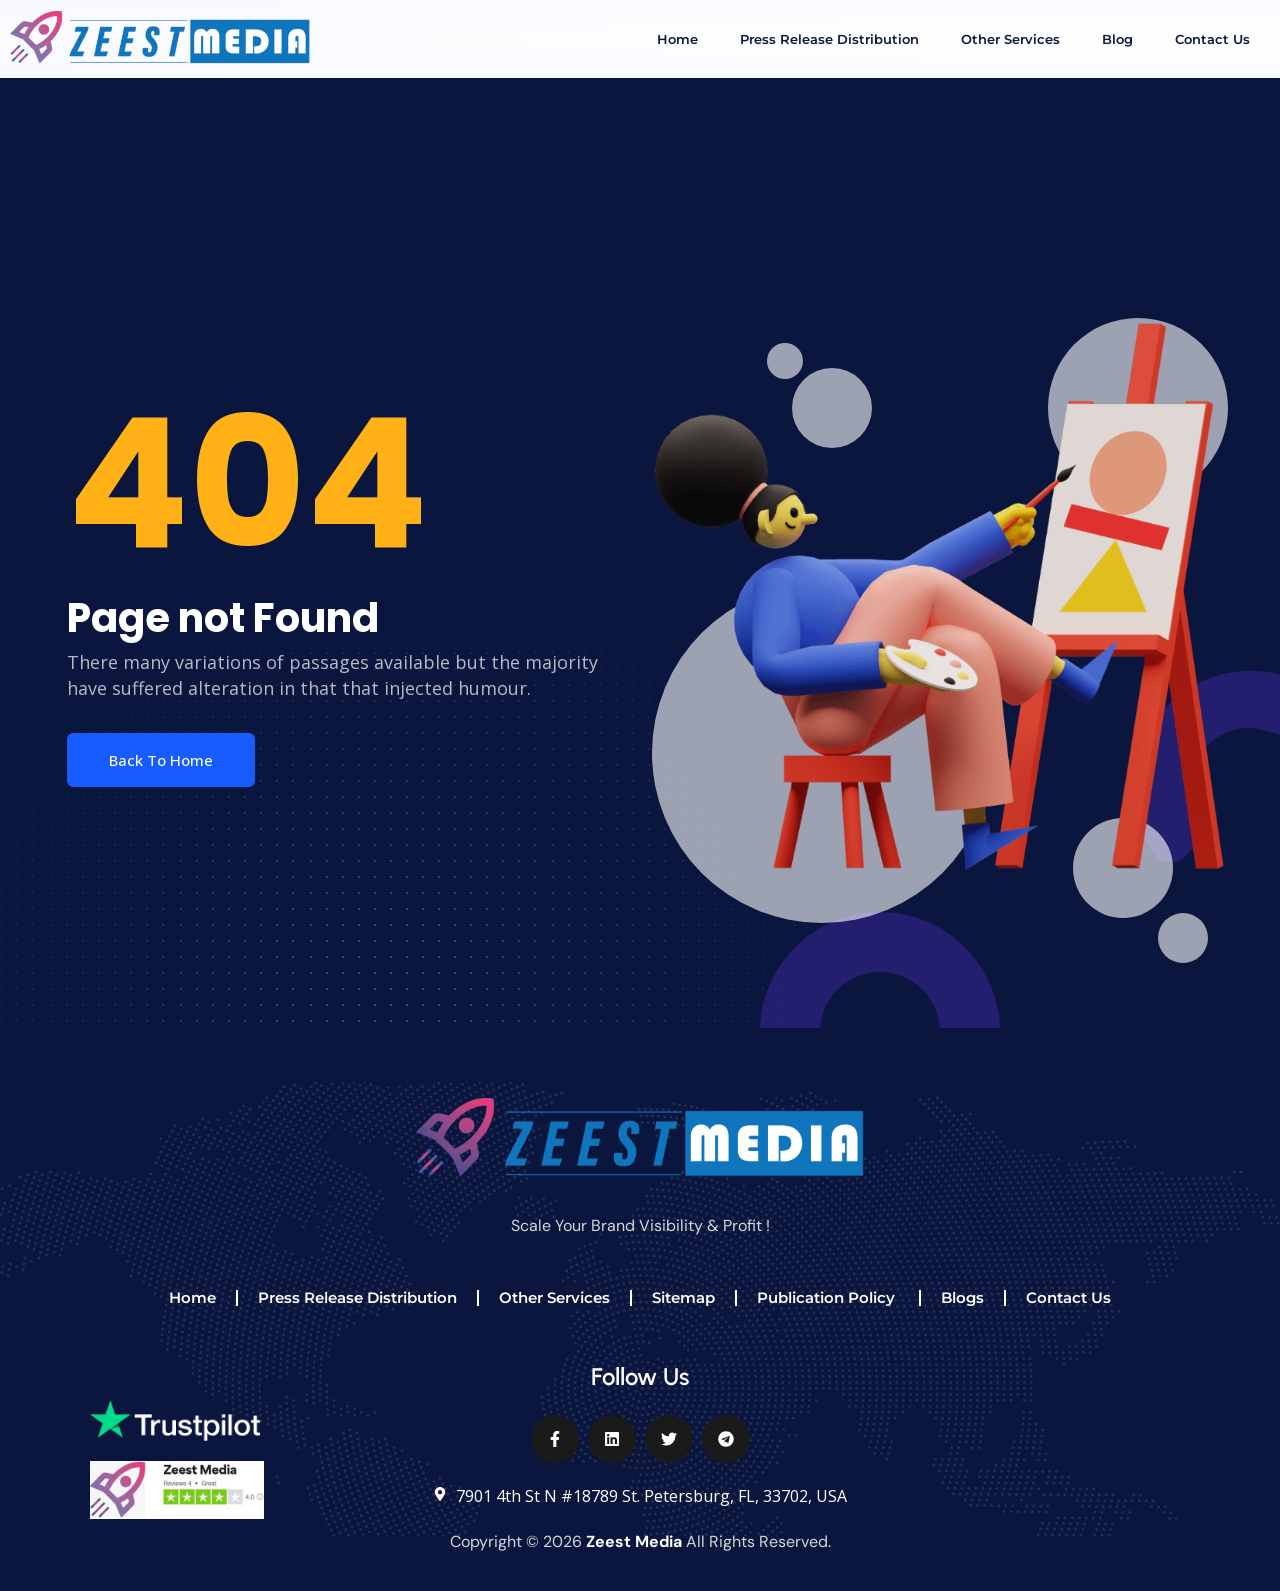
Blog (1117, 39)
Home (677, 39)
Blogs (962, 1297)
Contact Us (1212, 39)
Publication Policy (828, 1297)
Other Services (1010, 39)
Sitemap (683, 1297)
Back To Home (161, 760)
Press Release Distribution (829, 39)
